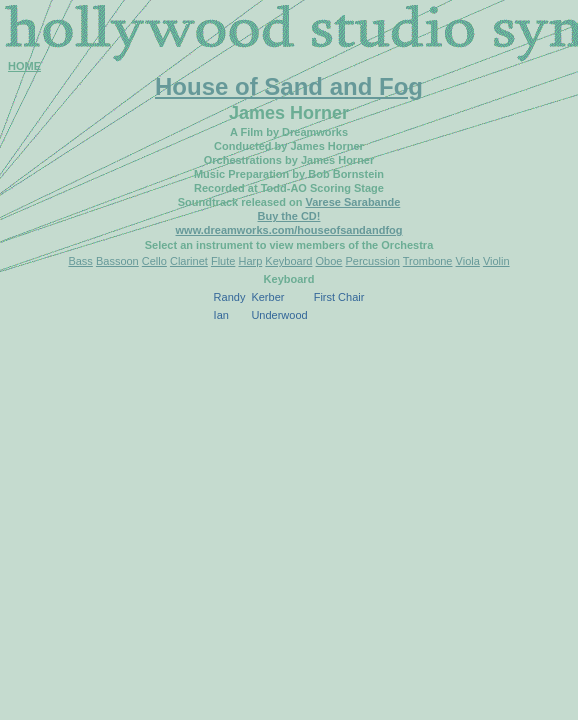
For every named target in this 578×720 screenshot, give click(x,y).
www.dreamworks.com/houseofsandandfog (289, 230)
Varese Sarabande (352, 202)
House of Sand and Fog (289, 86)
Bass (80, 261)
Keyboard (288, 261)
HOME (24, 66)
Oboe (329, 261)
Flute (223, 261)
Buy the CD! (289, 216)
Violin (496, 261)
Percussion (372, 261)
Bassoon (117, 261)
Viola (468, 261)
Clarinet (189, 261)
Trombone (428, 261)
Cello (154, 261)
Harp (250, 261)
